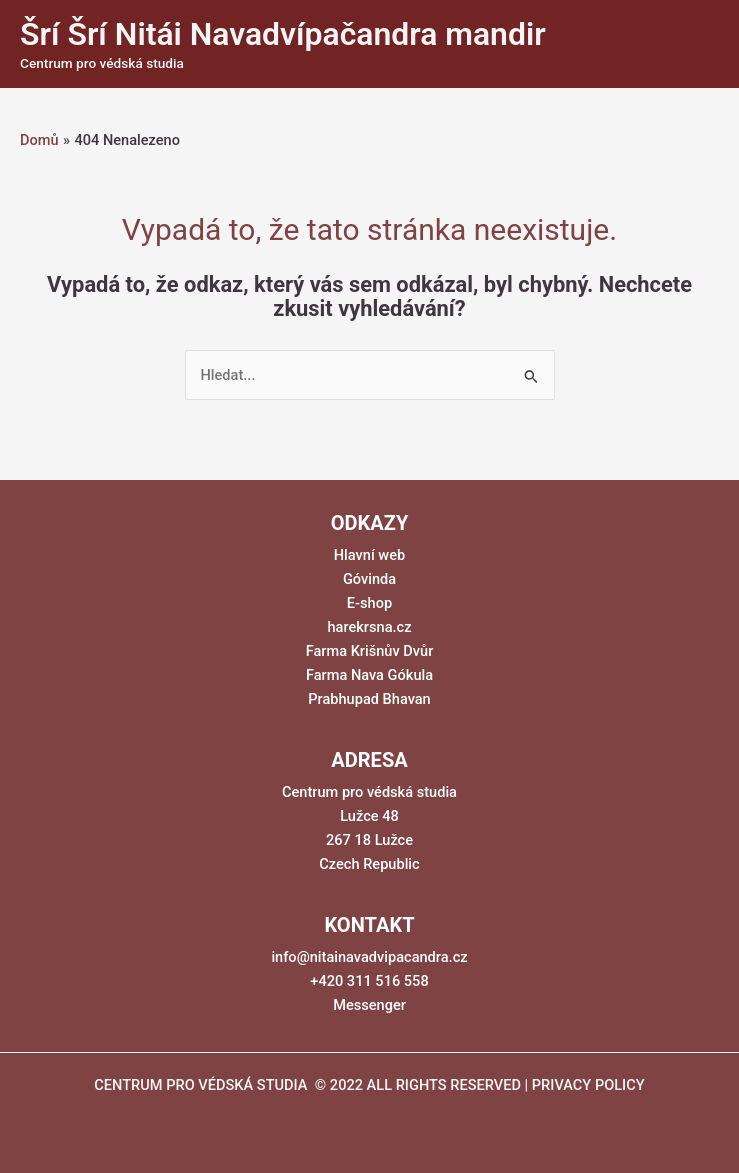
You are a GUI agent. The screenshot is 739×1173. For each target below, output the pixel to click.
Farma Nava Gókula (369, 675)
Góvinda (369, 579)
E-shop (369, 603)
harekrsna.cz (369, 627)
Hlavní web (369, 555)
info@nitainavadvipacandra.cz (369, 957)
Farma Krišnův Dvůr (370, 651)
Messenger (369, 1005)
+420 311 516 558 (369, 981)
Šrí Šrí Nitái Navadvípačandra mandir (283, 34)
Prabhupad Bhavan (369, 699)
